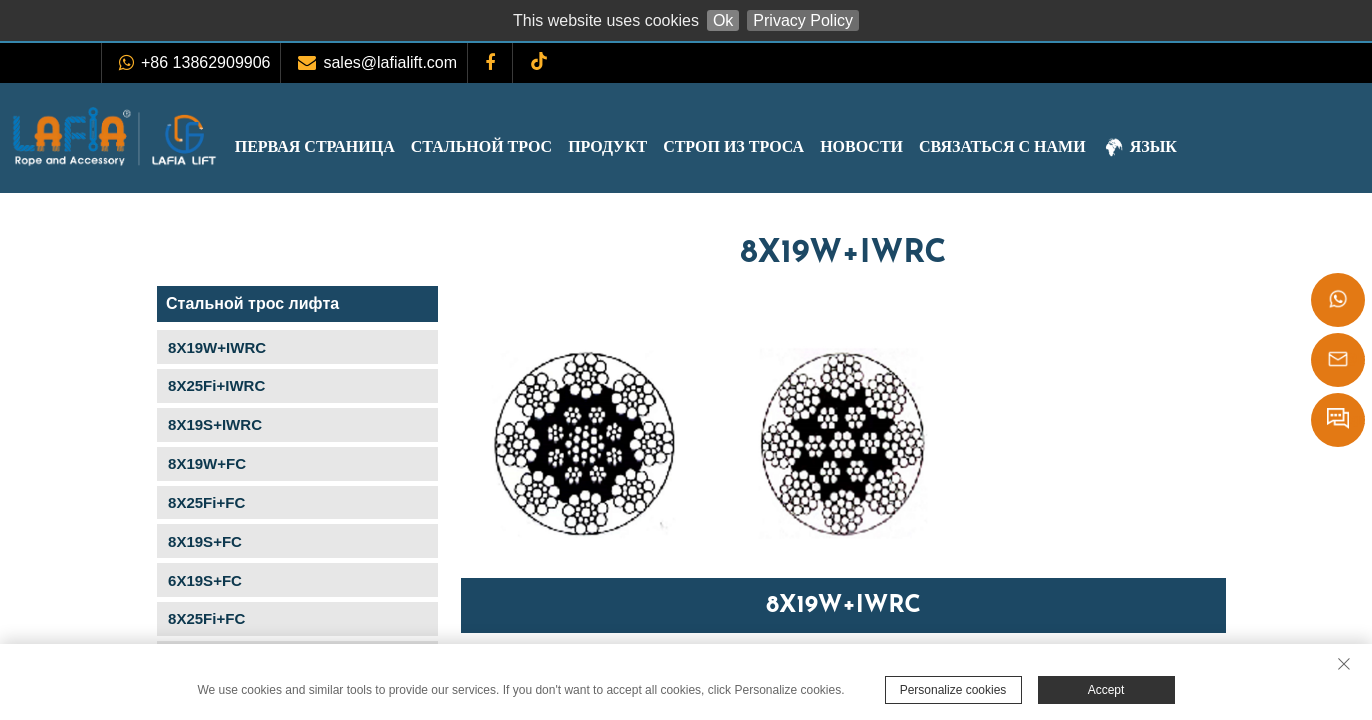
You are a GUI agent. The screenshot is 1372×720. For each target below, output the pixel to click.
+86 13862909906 (205, 62)
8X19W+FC (207, 463)
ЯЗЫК (1209, 148)
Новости (931, 146)
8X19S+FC (205, 541)
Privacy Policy (803, 20)
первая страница (385, 146)
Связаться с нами (1072, 146)
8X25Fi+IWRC (216, 385)
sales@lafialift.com (390, 62)
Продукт (677, 146)
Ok (723, 20)
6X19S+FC (205, 580)
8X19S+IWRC (215, 424)
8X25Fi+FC (206, 502)
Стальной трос (551, 146)
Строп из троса (803, 146)
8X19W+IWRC (217, 347)
